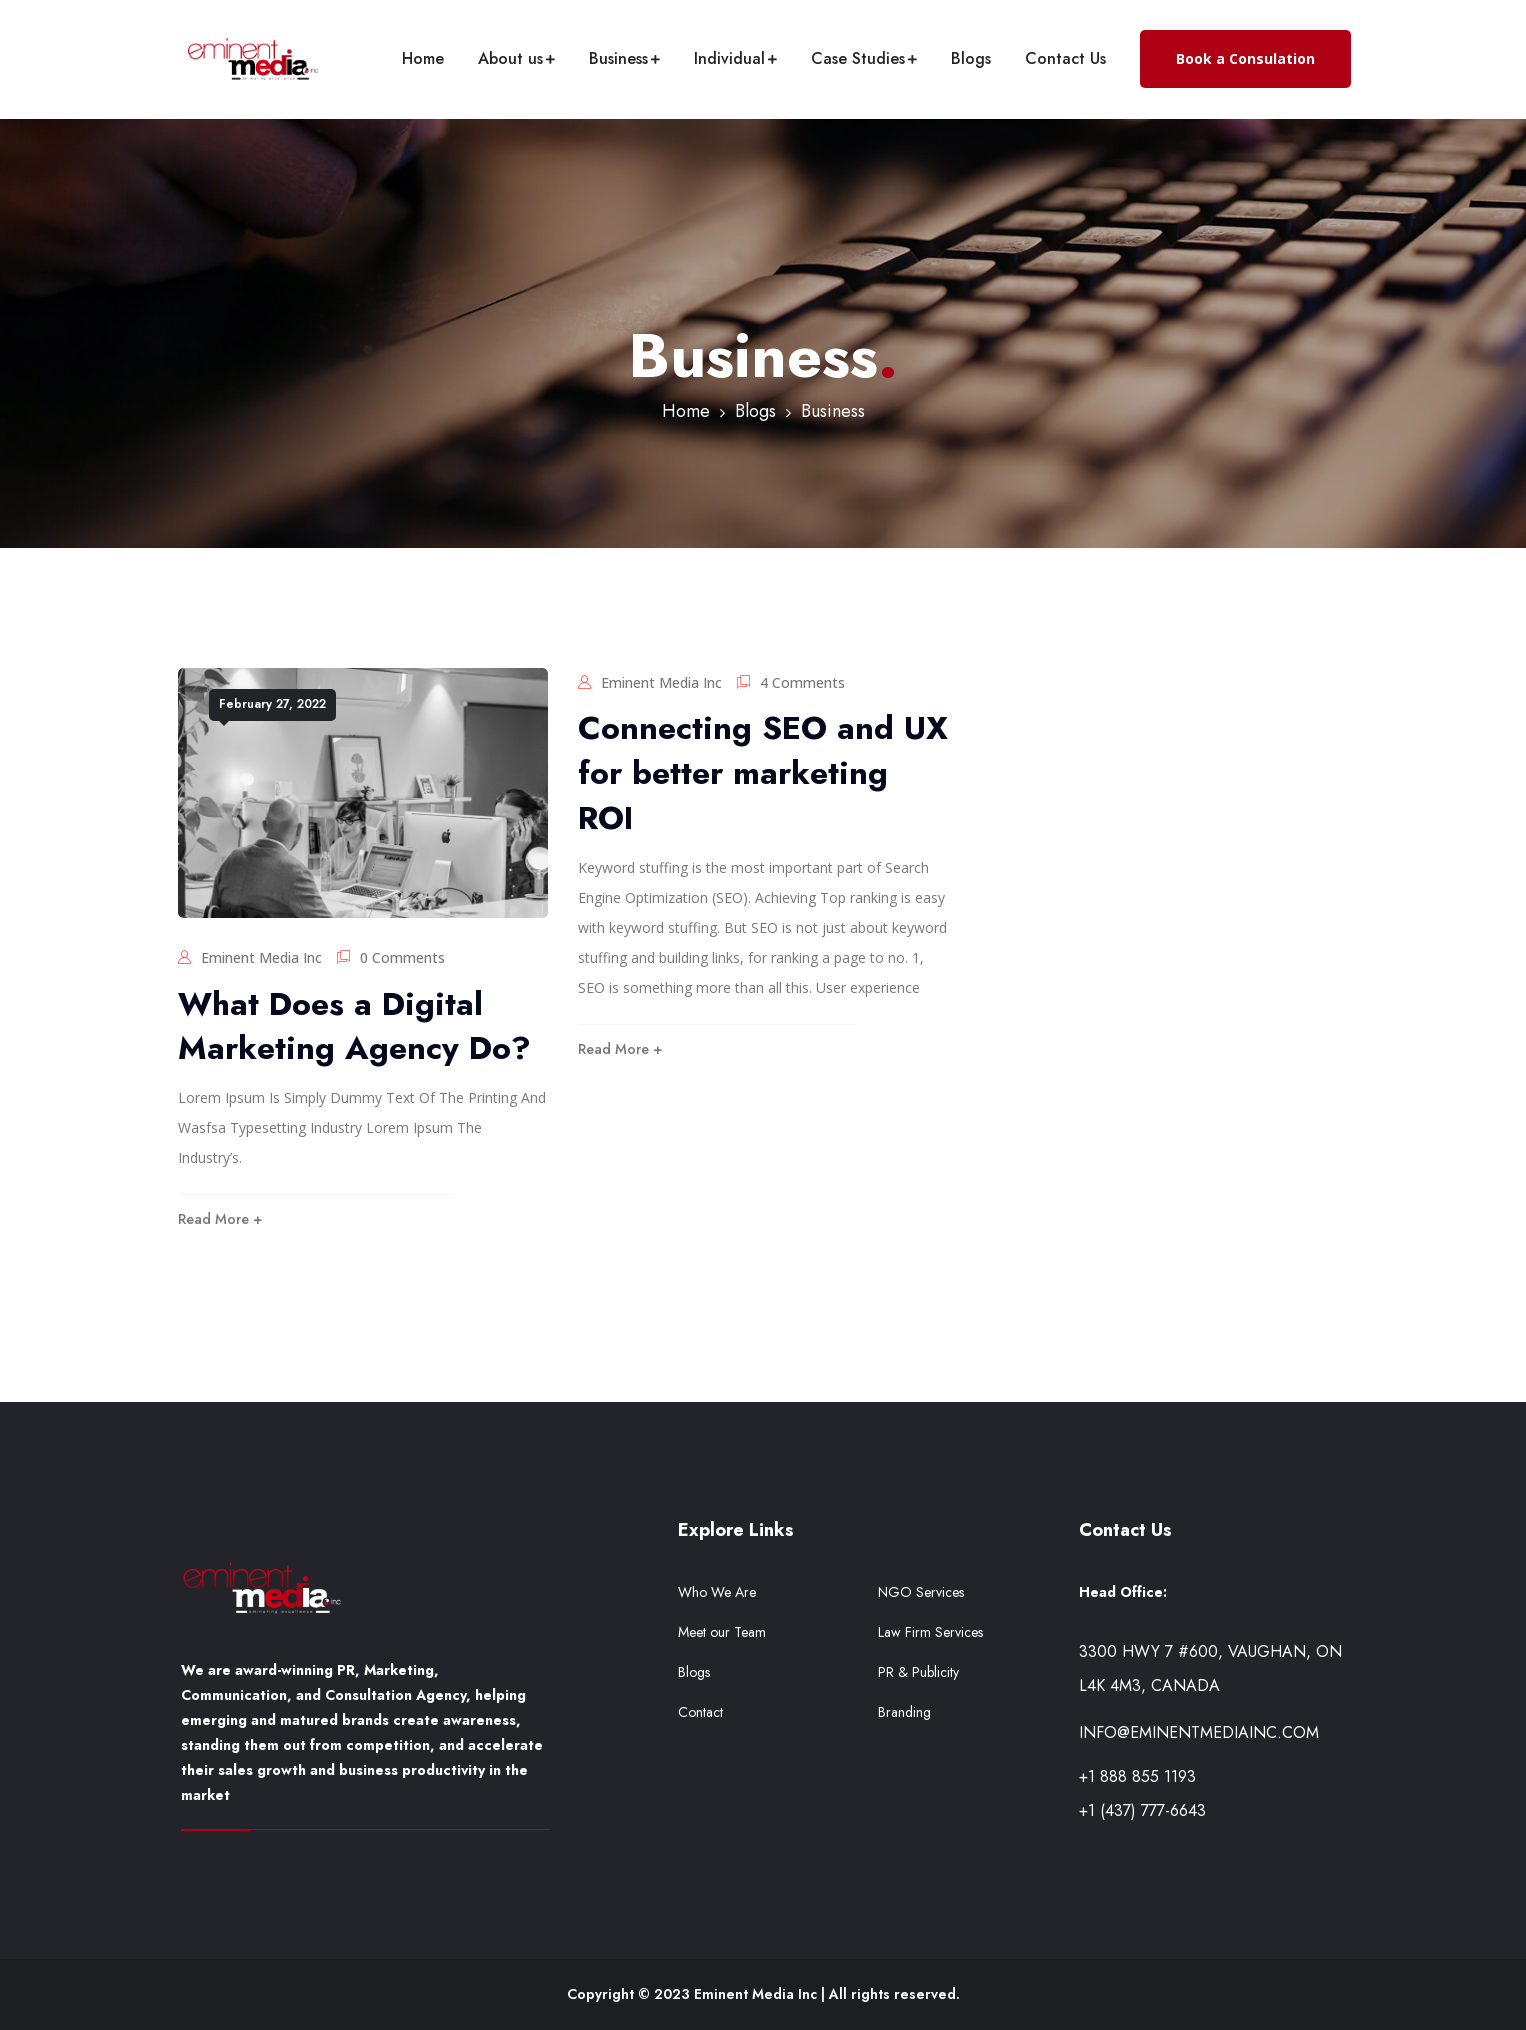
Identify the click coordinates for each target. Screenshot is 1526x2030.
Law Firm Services (930, 1632)
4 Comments (802, 682)
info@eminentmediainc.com (1199, 1732)
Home (423, 58)
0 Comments (402, 957)
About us (510, 58)
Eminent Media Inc (261, 957)
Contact (700, 1712)
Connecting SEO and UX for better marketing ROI (763, 773)
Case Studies (858, 58)
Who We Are (717, 1592)
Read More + (220, 1219)
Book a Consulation (1245, 58)
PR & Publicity (918, 1672)
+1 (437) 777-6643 (1142, 1810)
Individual (729, 58)
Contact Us (1065, 58)
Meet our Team (722, 1632)
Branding (904, 1712)
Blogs (971, 58)
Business (618, 58)
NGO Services (921, 1592)
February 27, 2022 (272, 704)
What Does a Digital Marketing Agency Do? (354, 1026)
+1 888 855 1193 (1137, 1776)
